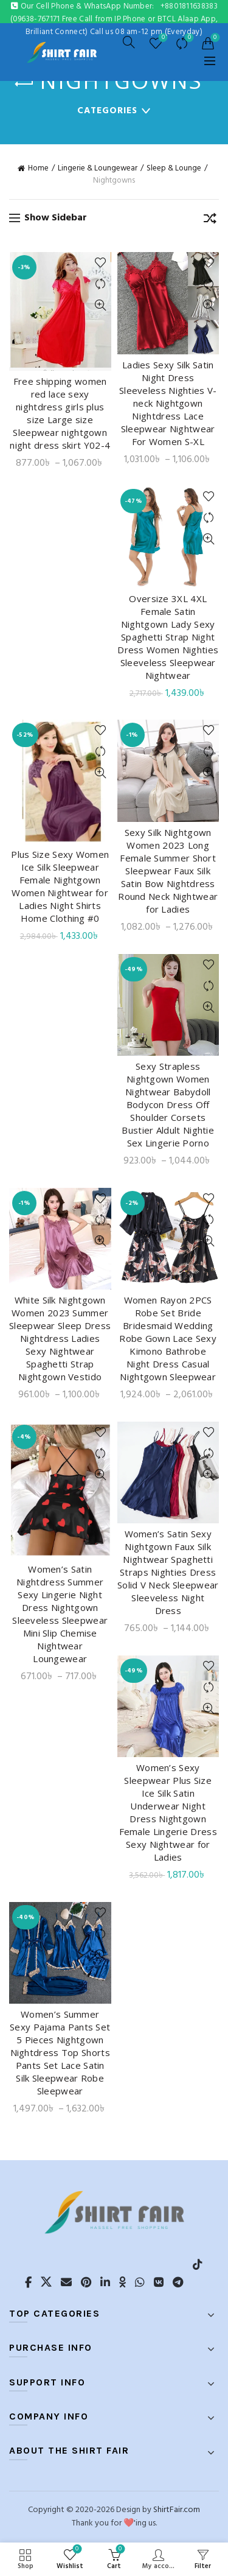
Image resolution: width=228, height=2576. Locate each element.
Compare (188, 38)
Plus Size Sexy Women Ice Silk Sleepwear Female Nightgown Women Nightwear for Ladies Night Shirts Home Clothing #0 (60, 886)
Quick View (100, 305)
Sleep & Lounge (174, 169)
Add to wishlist (100, 262)
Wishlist (162, 38)
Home (38, 169)
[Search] (129, 42)
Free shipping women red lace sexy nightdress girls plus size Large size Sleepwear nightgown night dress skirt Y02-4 (60, 413)
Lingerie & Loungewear (97, 169)
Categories (107, 111)
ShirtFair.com (176, 2510)
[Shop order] (210, 220)
